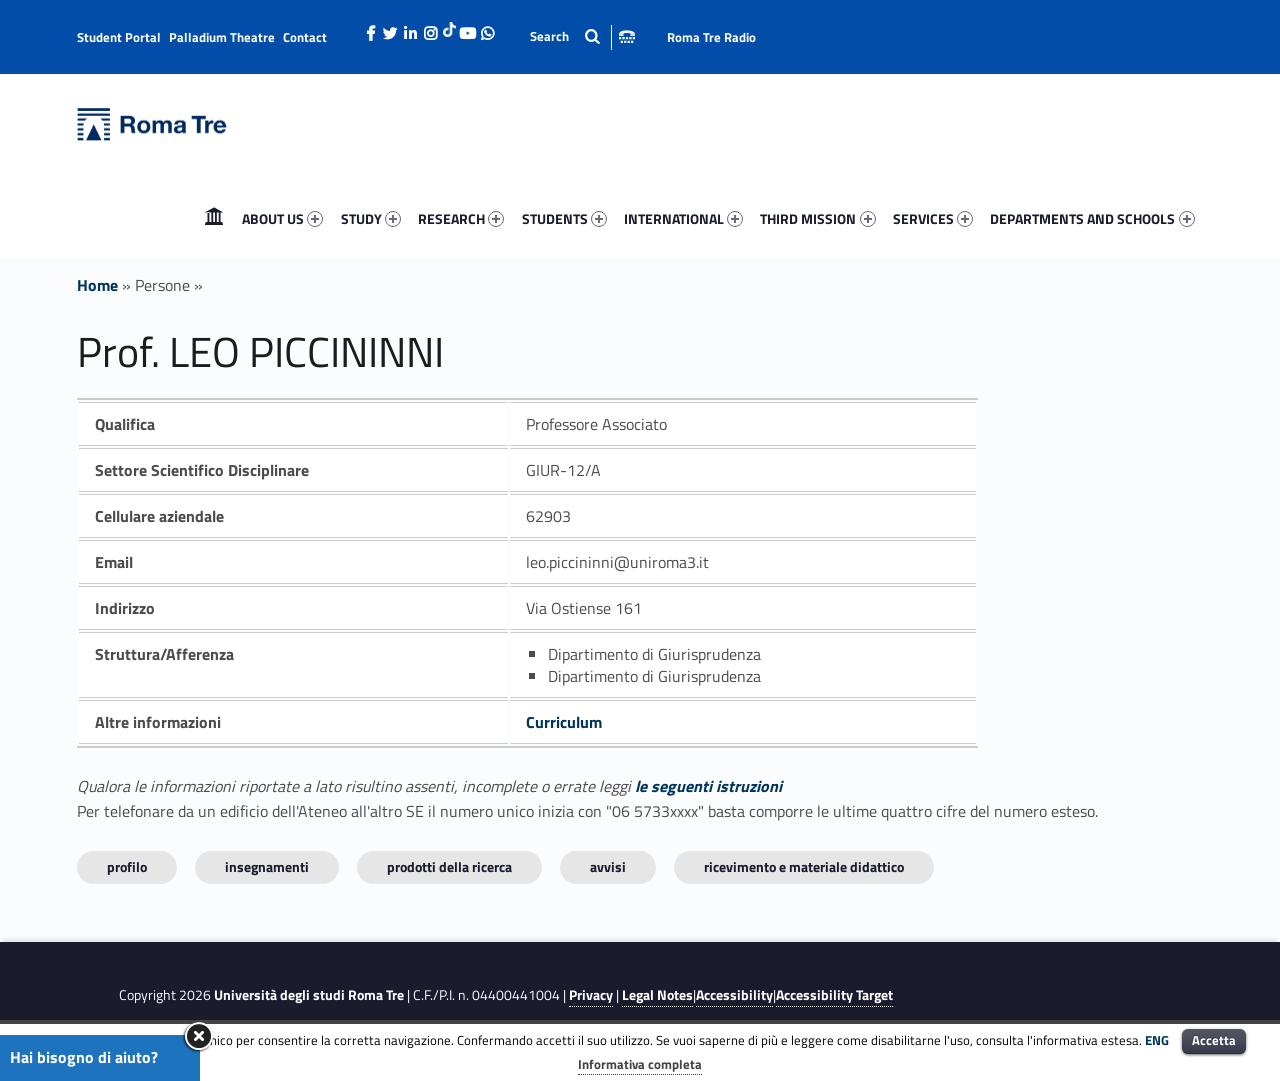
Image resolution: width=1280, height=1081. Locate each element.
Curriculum (564, 722)
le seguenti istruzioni (708, 786)
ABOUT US (282, 218)
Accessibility (734, 995)
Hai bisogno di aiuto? (84, 1057)
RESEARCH (461, 218)
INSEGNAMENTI (267, 866)
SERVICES (933, 218)
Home (214, 218)
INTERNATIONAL (683, 218)
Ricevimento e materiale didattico (804, 866)
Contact (305, 37)
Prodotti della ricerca (449, 866)
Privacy (591, 995)
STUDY (371, 218)
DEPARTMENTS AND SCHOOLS (1092, 218)
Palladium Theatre (222, 37)
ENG (1157, 1040)
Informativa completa (640, 1064)
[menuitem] (214, 219)
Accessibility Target (834, 995)
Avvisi (608, 866)
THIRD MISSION (817, 218)
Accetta (1214, 1040)
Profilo (127, 866)
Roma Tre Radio (711, 37)
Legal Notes (657, 995)
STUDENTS (564, 218)
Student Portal (119, 37)
